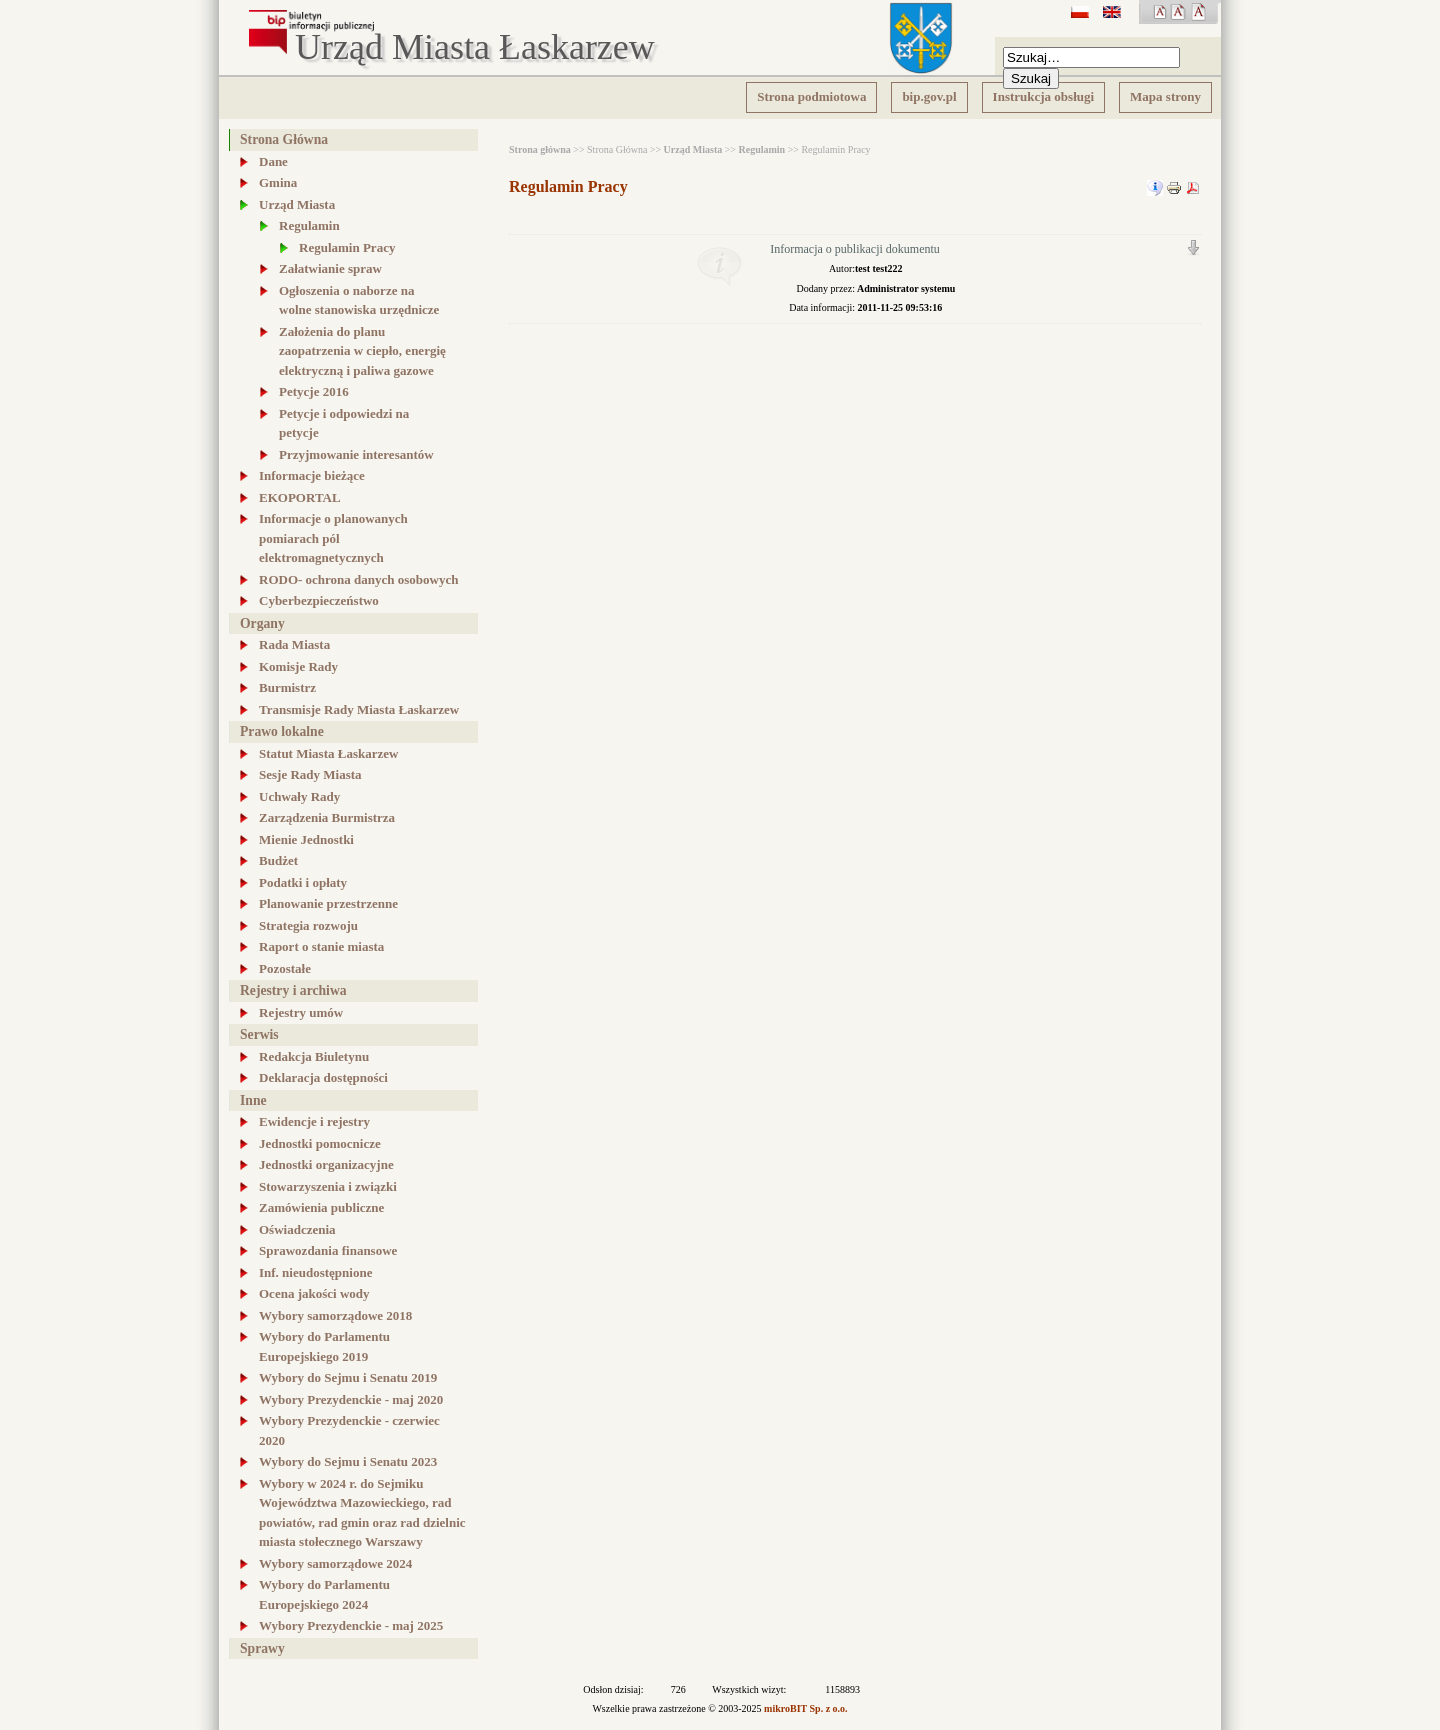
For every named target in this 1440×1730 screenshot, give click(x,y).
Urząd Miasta (693, 149)
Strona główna (540, 149)
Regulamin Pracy (568, 186)
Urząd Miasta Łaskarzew (475, 48)
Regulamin (762, 149)
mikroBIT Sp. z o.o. (806, 1708)
